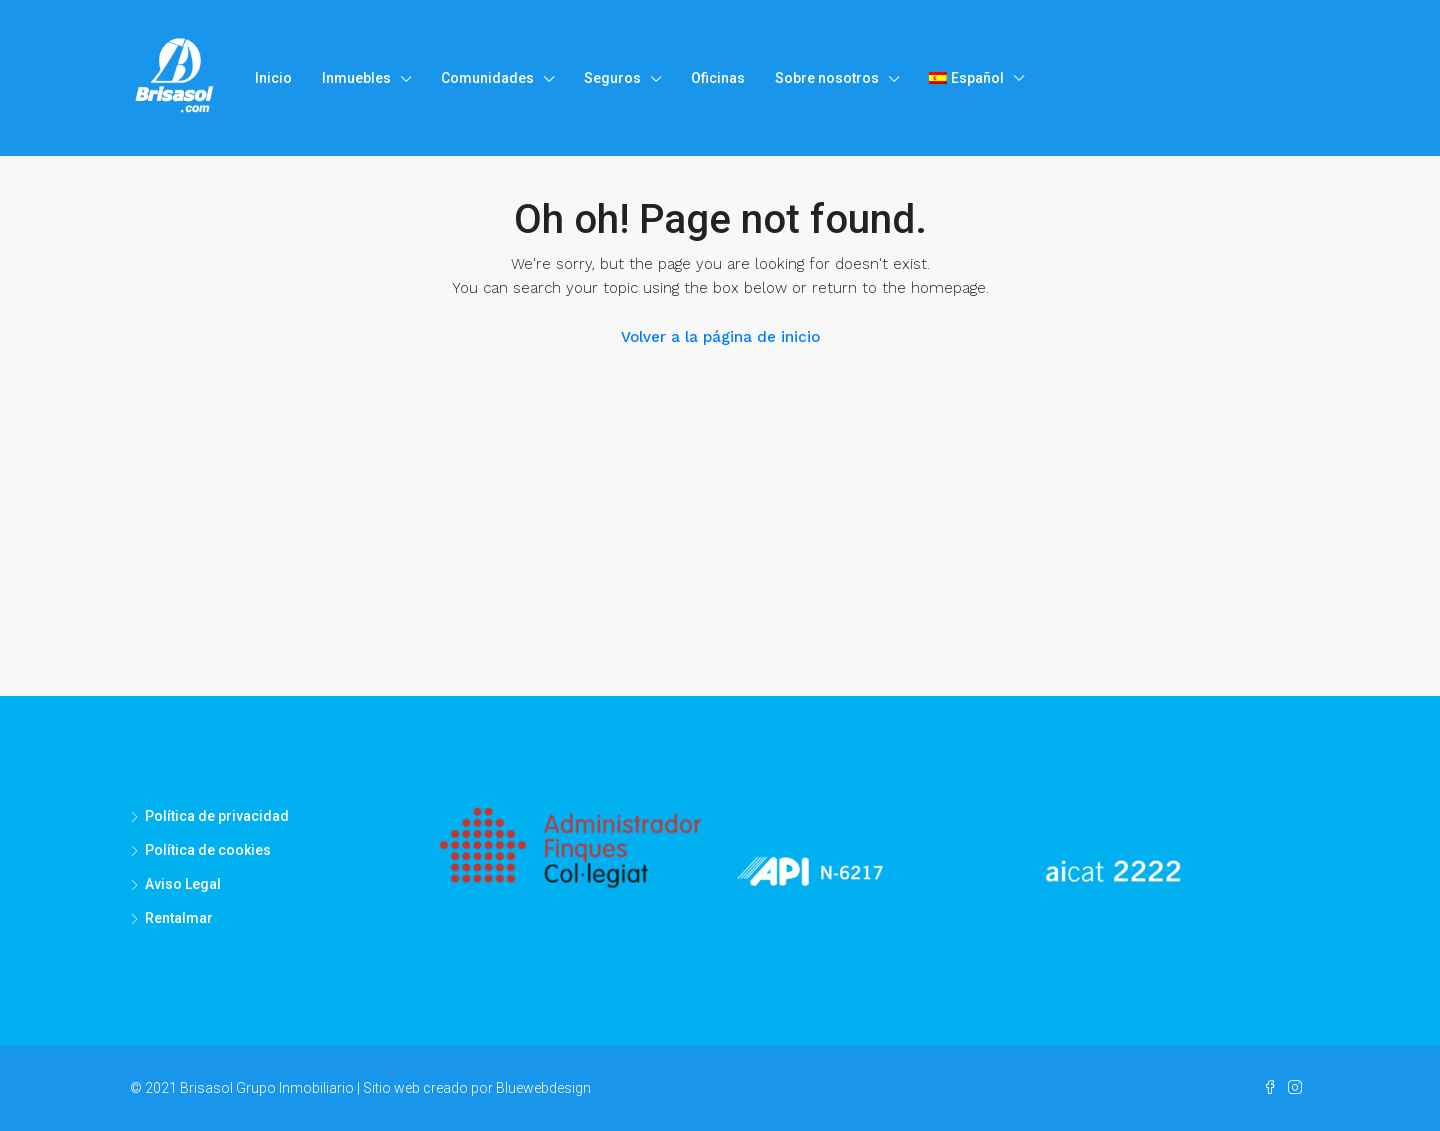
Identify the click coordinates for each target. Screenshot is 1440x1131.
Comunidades (487, 78)
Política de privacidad (217, 816)
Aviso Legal (183, 884)
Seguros (612, 78)
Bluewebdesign (543, 1088)
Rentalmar (179, 918)
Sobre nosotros (827, 78)
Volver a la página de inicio (720, 337)
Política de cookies (208, 850)
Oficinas (718, 78)
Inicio (273, 78)
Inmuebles (356, 78)
